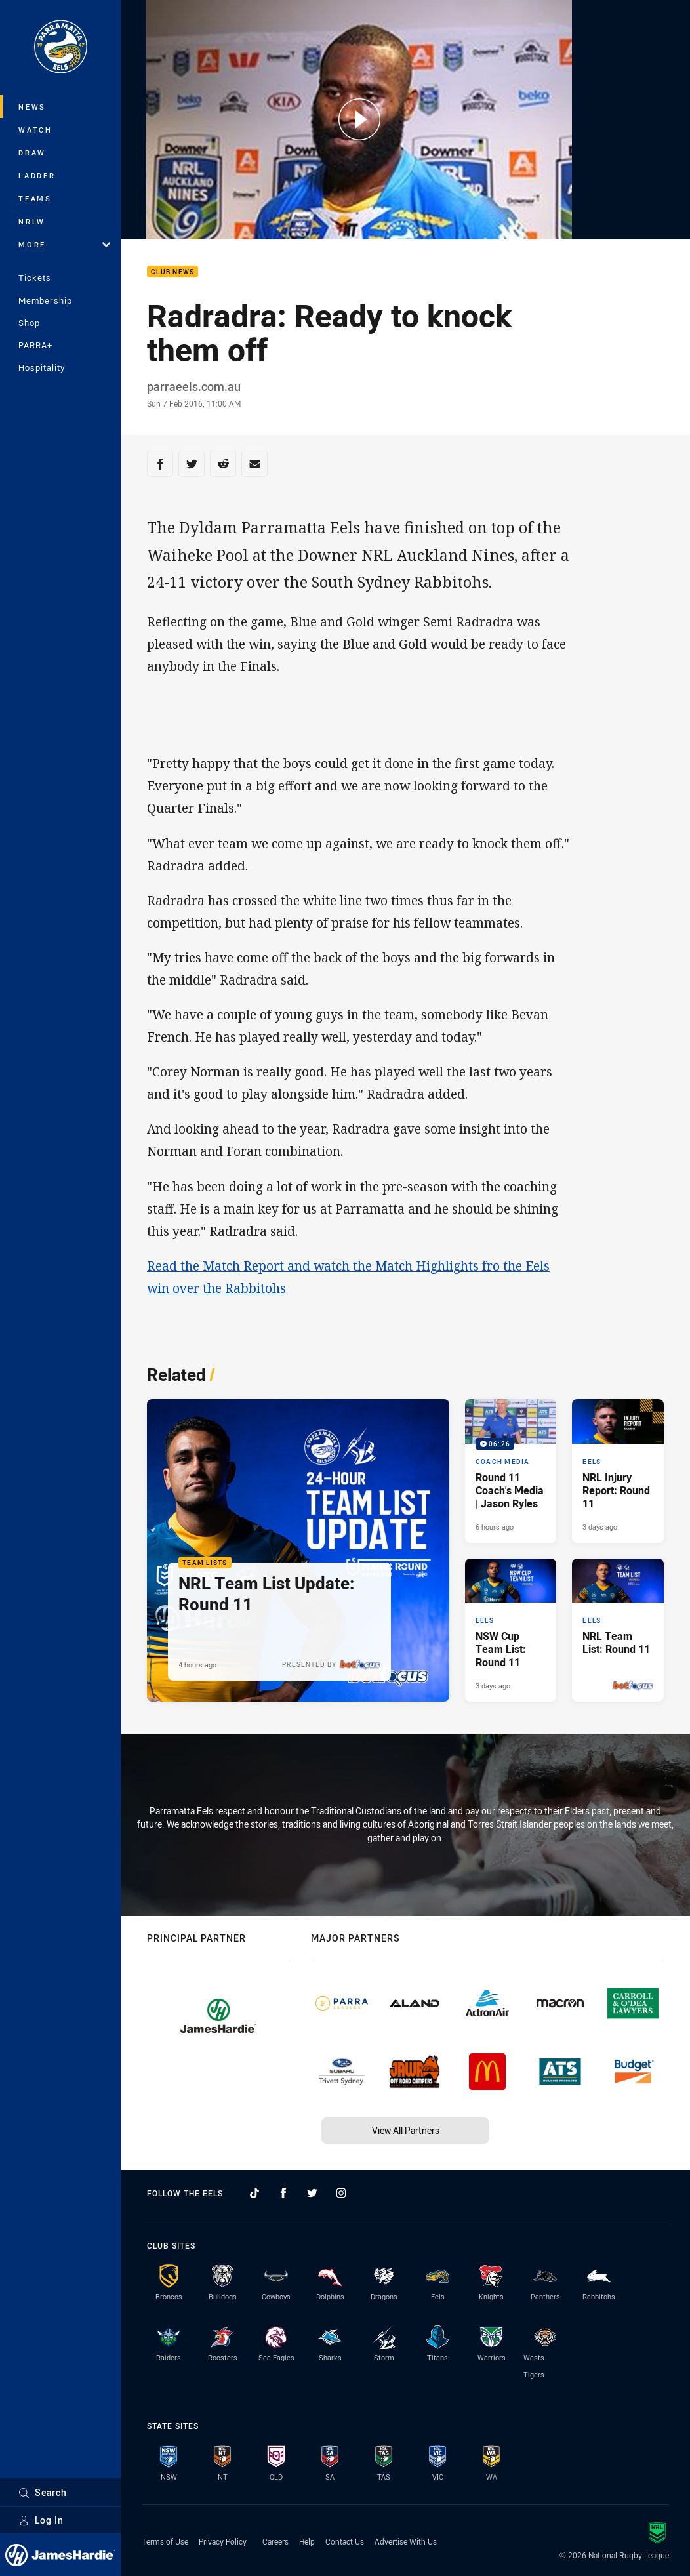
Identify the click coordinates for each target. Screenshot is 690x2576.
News (32, 107)
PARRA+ (35, 345)
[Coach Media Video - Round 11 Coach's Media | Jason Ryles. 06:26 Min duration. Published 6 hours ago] (511, 1470)
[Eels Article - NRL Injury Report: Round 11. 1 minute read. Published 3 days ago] (618, 1470)
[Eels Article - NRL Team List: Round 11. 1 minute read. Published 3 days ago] (618, 1630)
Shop (29, 323)
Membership (45, 300)
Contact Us (344, 2541)
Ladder (37, 175)
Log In (41, 2520)
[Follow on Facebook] (283, 2193)
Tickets (34, 277)
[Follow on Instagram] (341, 2193)
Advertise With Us (406, 2541)
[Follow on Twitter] (312, 2193)
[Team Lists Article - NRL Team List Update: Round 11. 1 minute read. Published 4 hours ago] (298, 1550)
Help (307, 2541)
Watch (35, 129)
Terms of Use (165, 2541)
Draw (32, 152)
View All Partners (405, 2130)
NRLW (31, 221)
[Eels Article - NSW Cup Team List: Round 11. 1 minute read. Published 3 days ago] (511, 1630)
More (64, 244)
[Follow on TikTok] (254, 2193)
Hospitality (41, 367)
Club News (172, 272)
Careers (275, 2541)
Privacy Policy (223, 2541)
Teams (35, 198)
